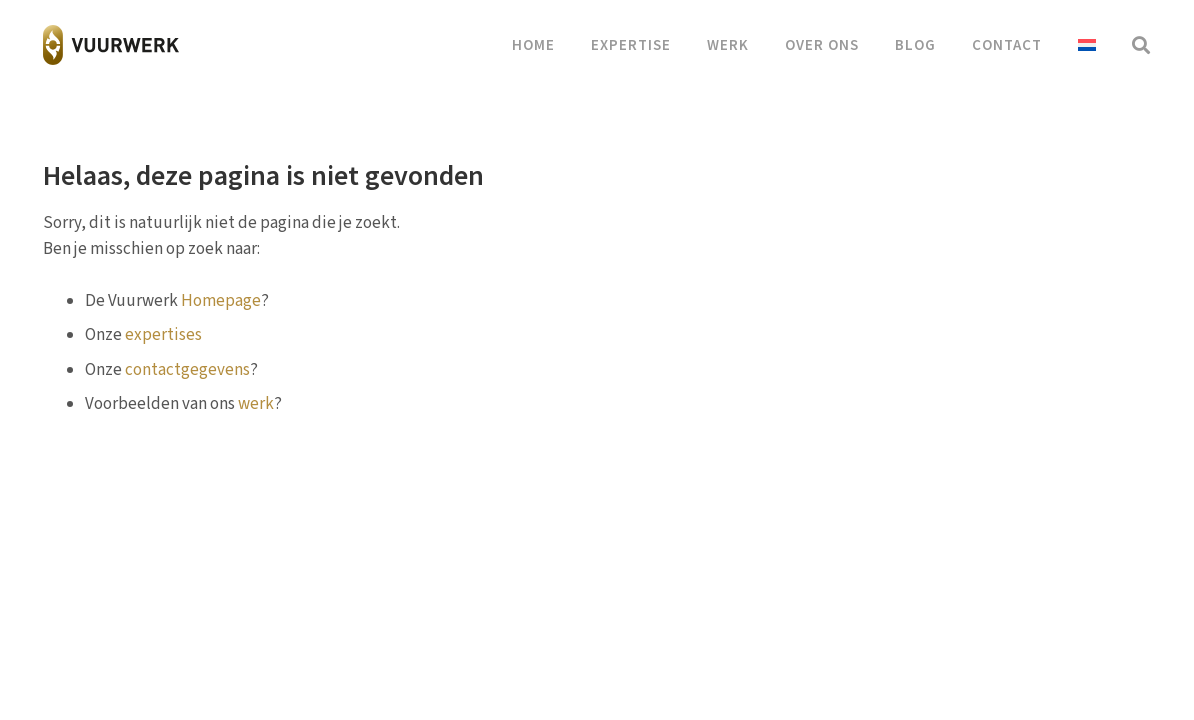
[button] (1141, 45)
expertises (163, 335)
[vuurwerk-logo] (111, 45)
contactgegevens (187, 370)
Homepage (221, 301)
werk (256, 404)
